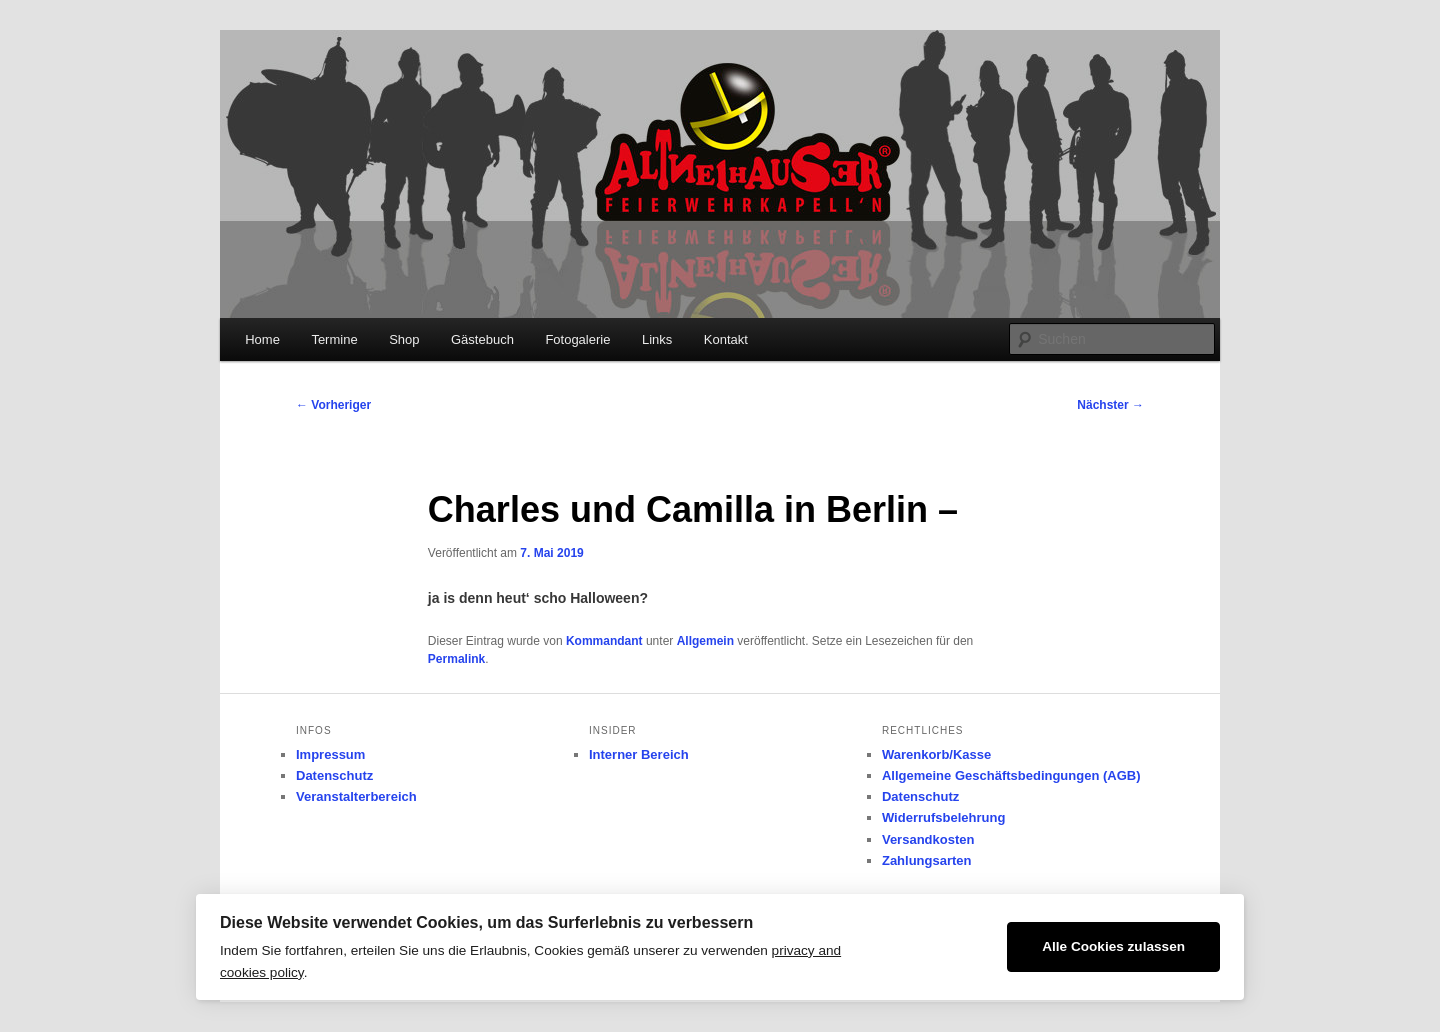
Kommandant (604, 641)
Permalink (456, 659)
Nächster (1110, 405)
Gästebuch (482, 339)
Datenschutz (334, 775)
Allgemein (705, 641)
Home (262, 339)
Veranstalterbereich (356, 796)
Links (657, 339)
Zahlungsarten (927, 860)
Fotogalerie (577, 339)
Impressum (330, 754)
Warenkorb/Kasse (936, 754)
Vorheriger (333, 405)
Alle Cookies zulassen (1113, 946)
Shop (404, 339)
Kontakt (726, 339)
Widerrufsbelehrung (943, 817)
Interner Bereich (639, 754)
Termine (334, 339)
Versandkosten (928, 839)
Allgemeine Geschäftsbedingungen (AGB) (1011, 775)
